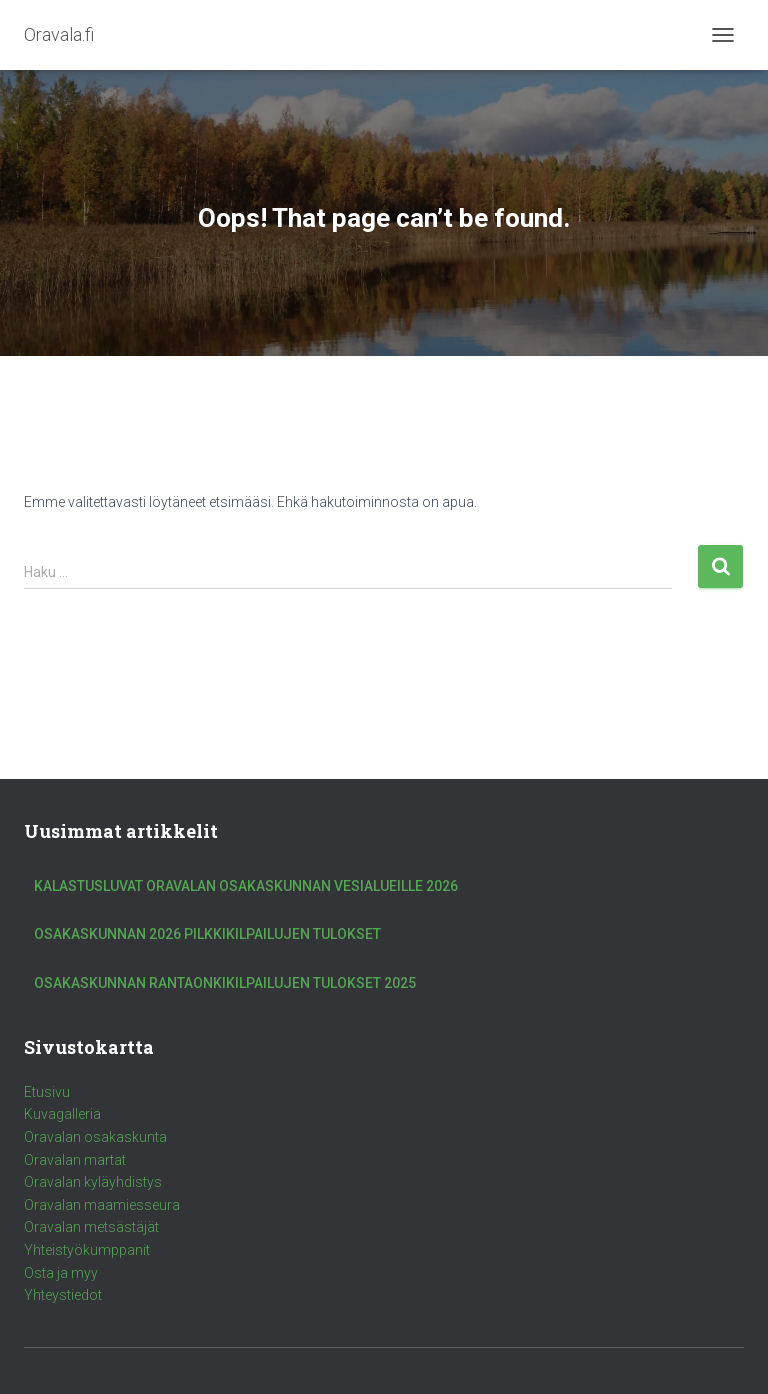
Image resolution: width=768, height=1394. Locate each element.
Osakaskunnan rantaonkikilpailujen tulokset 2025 (225, 983)
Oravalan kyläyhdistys (93, 1182)
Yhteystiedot (63, 1295)
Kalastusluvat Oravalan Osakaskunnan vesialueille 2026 (246, 886)
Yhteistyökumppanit (87, 1250)
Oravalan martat (75, 1160)
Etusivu (47, 1092)
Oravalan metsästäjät (91, 1227)
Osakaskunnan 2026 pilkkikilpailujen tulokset (207, 934)
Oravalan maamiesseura (102, 1205)
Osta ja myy (61, 1273)
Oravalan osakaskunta (95, 1137)
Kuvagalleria (62, 1114)
